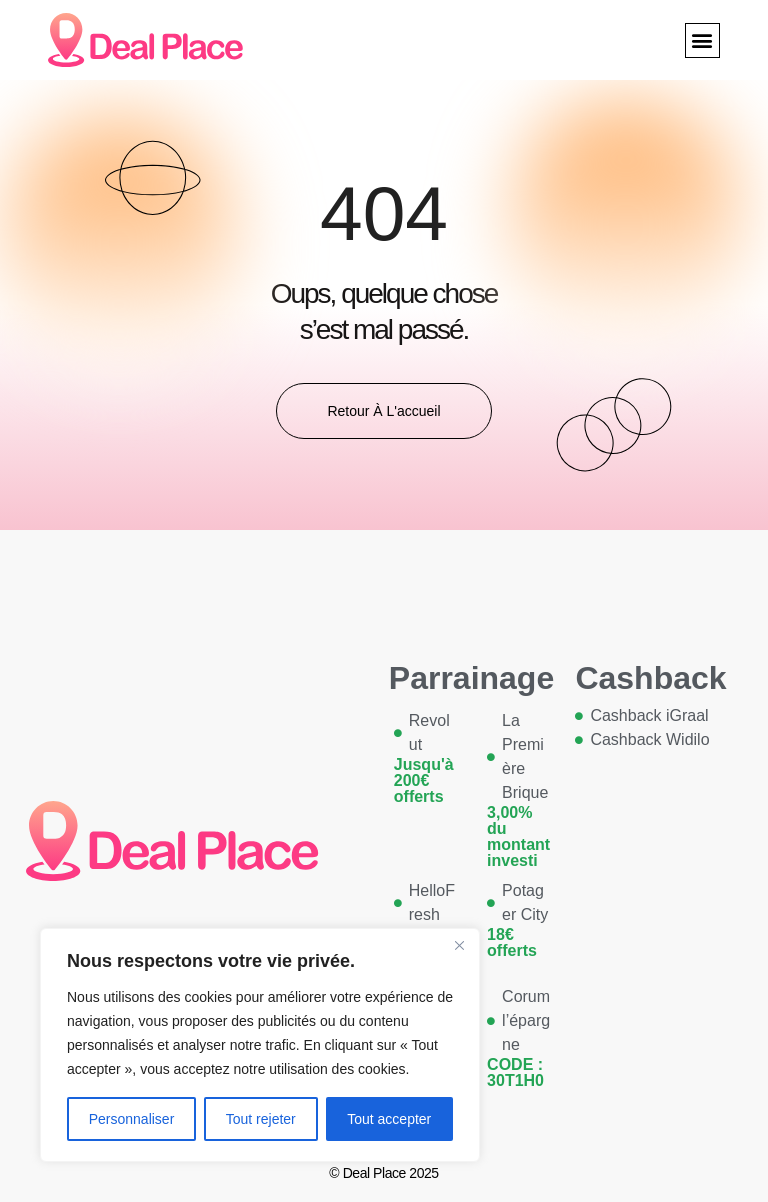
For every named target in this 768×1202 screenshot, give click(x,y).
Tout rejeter (261, 1119)
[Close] (459, 945)
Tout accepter (389, 1119)
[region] (260, 1045)
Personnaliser (132, 1119)
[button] (702, 40)
